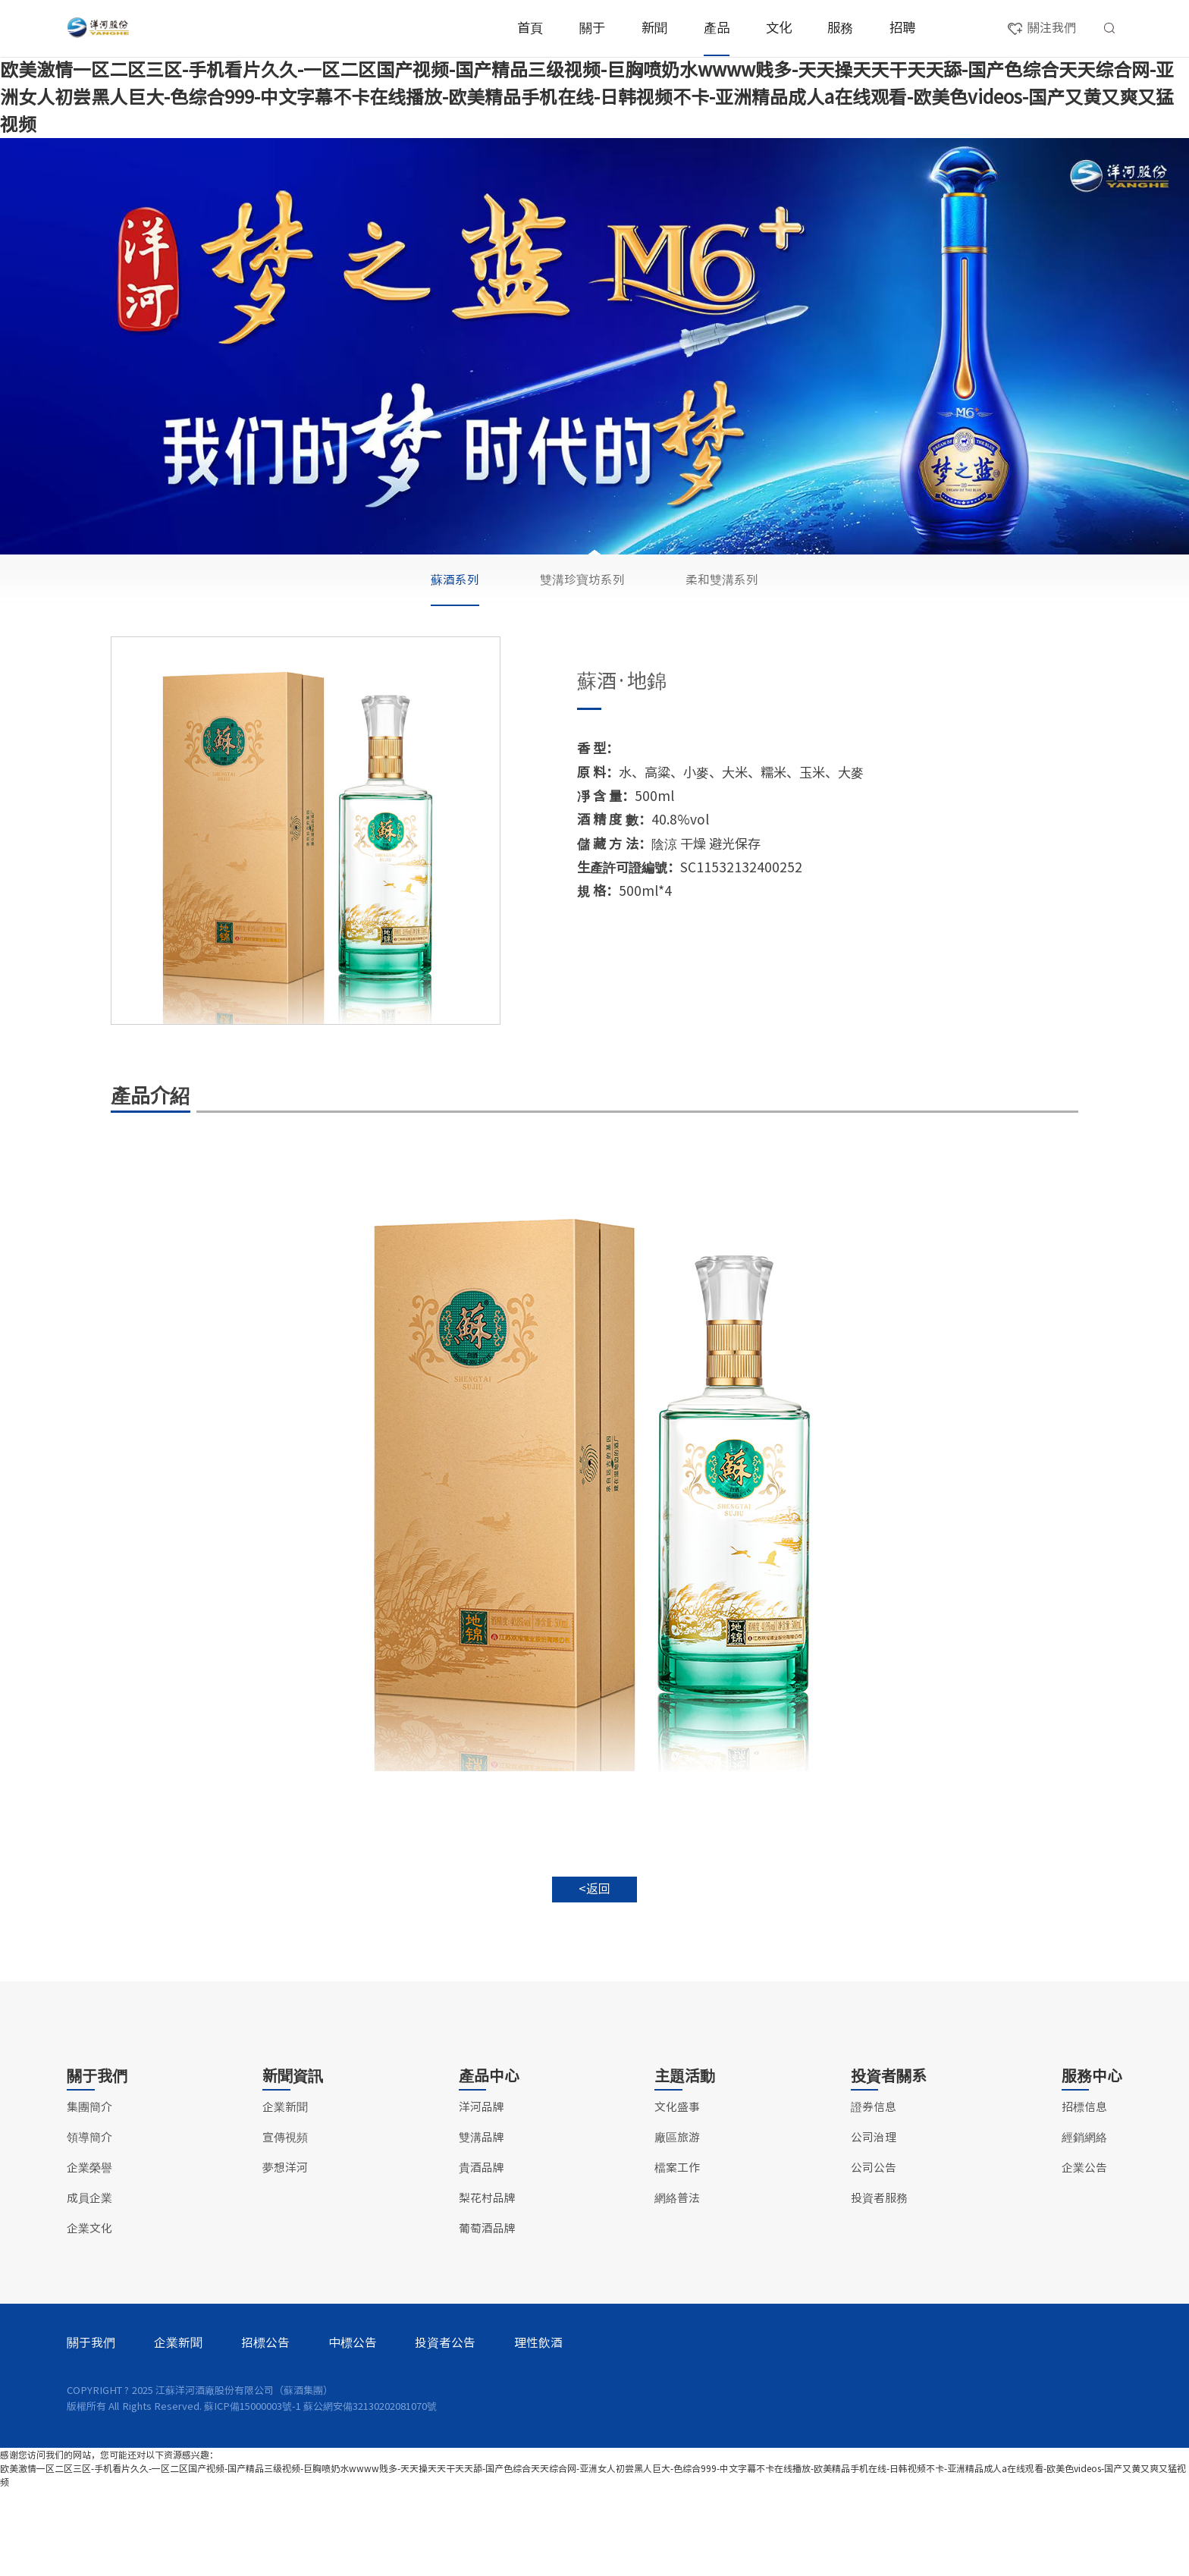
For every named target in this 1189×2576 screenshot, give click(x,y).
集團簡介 (89, 2194)
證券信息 (873, 2194)
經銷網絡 (1084, 2224)
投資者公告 (445, 2430)
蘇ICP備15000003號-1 (252, 2493)
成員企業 (89, 2285)
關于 (592, 27)
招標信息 (1084, 2194)
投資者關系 (889, 2162)
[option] (305, 879)
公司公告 (873, 2254)
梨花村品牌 (724, 587)
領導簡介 (89, 2224)
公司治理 (873, 2224)
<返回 (594, 1940)
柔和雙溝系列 (721, 628)
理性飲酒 (538, 2430)
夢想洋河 (285, 2254)
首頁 (530, 27)
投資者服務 (879, 2285)
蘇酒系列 (455, 628)
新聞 (654, 27)
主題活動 (684, 2162)
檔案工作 (677, 2254)
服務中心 (1092, 2162)
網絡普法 (677, 2285)
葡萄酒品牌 (853, 587)
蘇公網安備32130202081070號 (370, 2493)
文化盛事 (677, 2194)
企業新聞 (285, 2194)
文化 (779, 27)
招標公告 (265, 2430)
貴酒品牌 (594, 587)
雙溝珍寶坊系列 (582, 628)
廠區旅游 (677, 2224)
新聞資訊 (292, 2162)
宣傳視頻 (285, 2224)
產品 (716, 27)
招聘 (902, 27)
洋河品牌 (336, 587)
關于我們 (97, 2162)
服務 (840, 27)
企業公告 (1084, 2254)
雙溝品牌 (465, 587)
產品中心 (489, 2162)
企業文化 (89, 2315)
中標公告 (352, 2430)
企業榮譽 (89, 2254)
